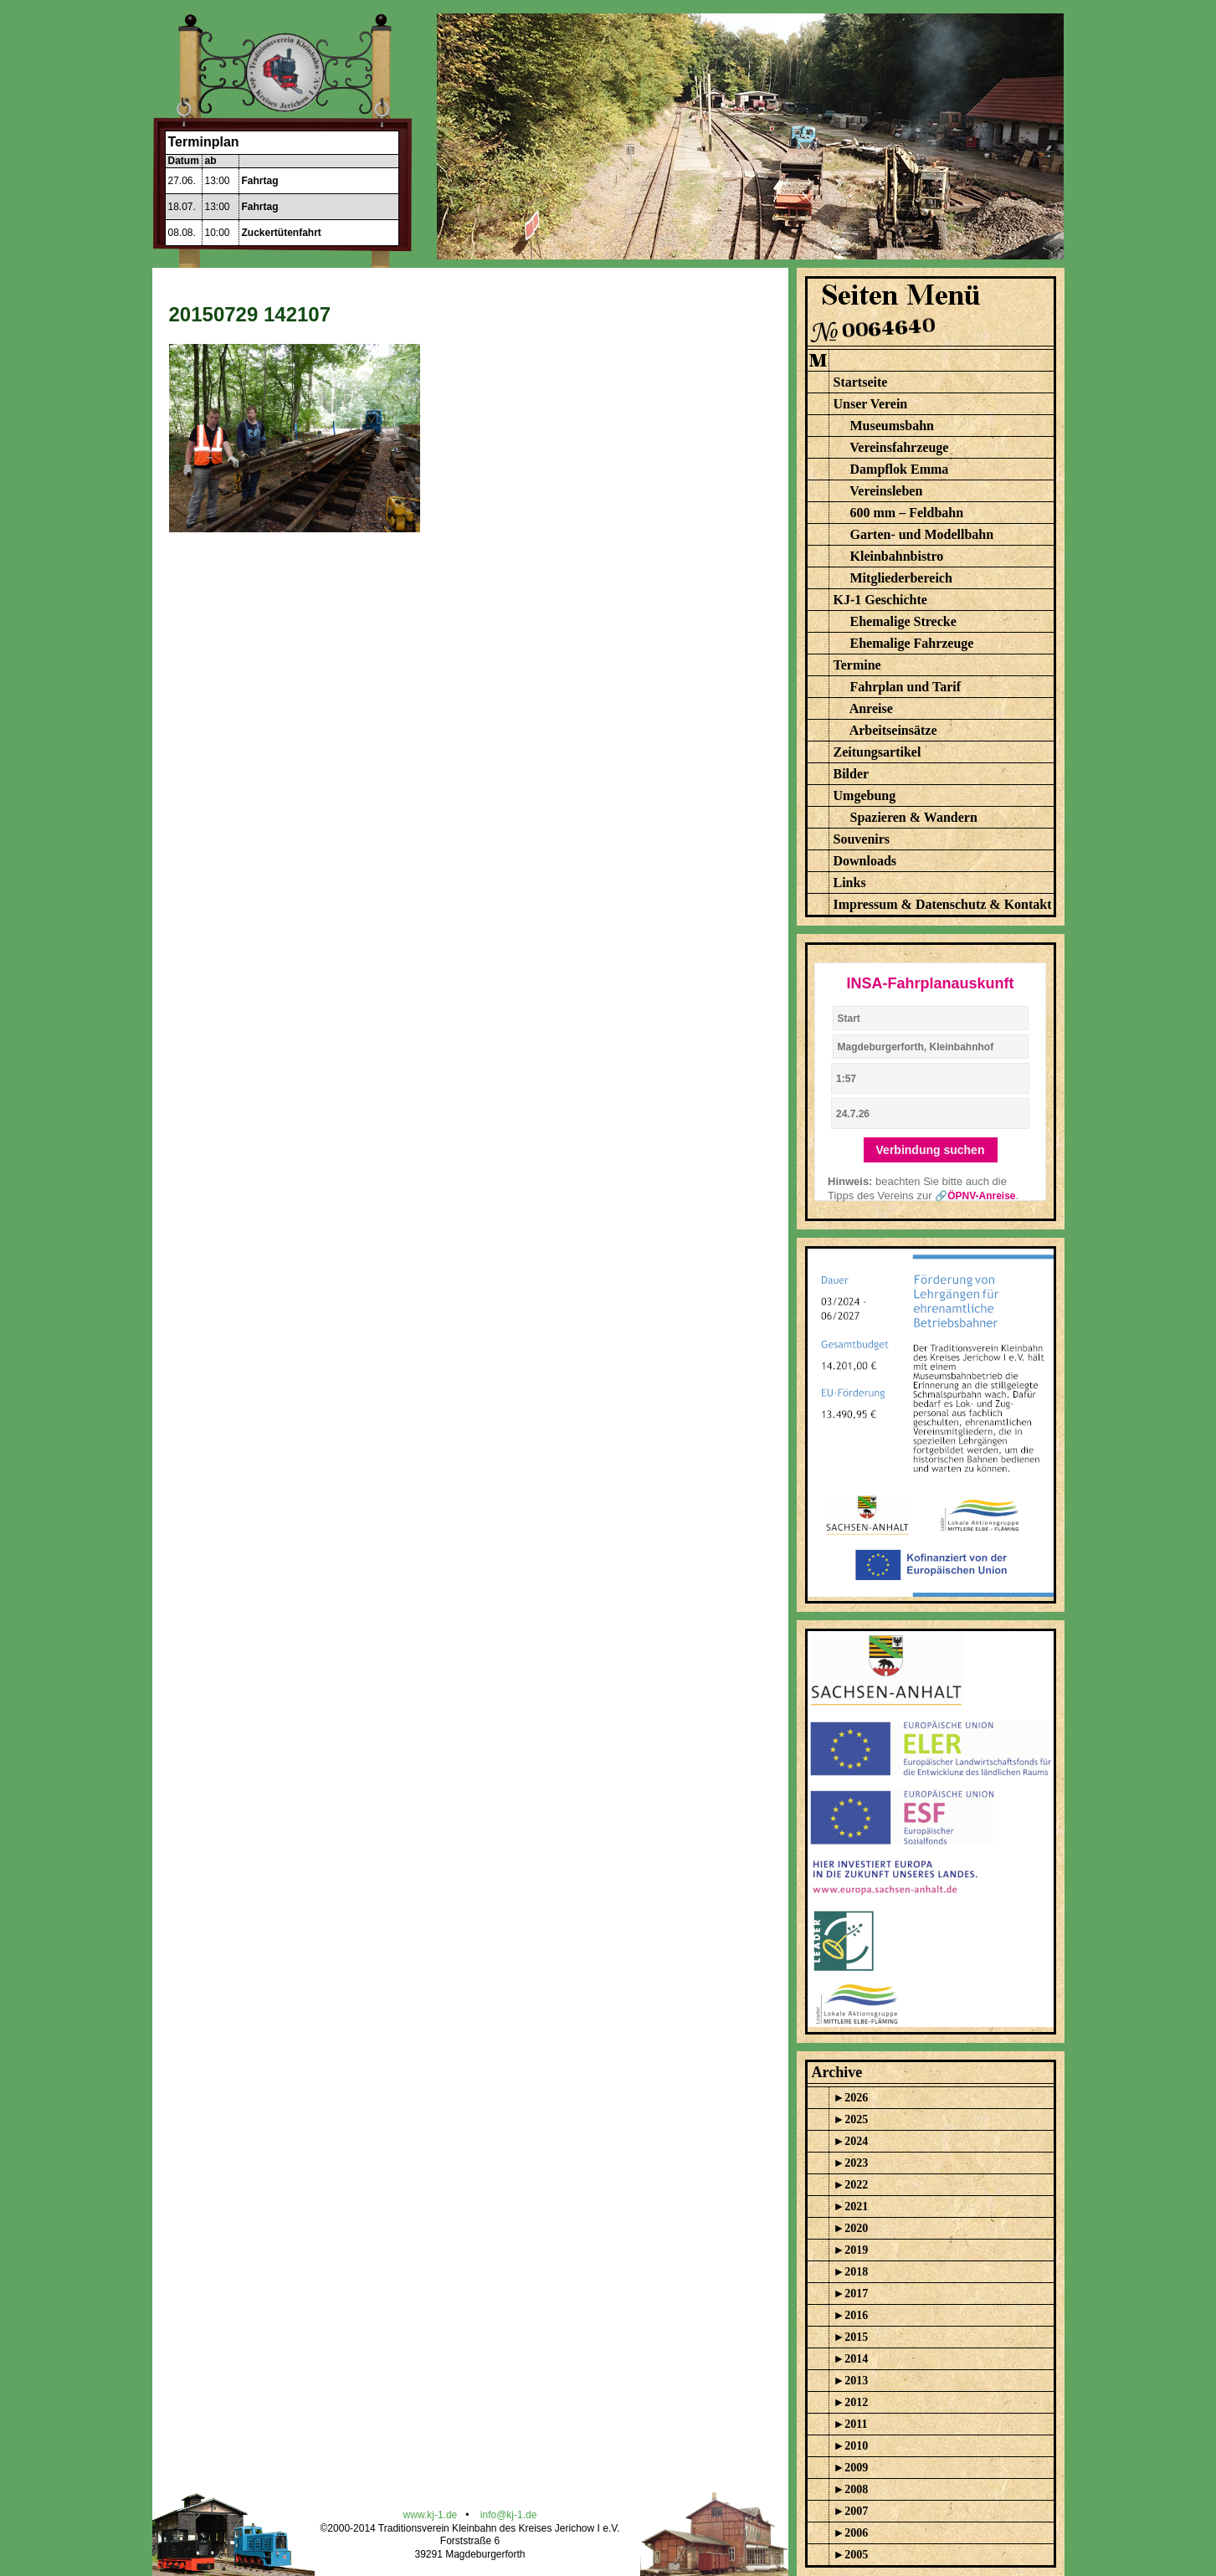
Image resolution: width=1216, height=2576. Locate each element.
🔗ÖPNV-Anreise (975, 1196)
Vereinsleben (885, 491)
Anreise (871, 708)
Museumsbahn (892, 425)
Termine (857, 665)
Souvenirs (862, 839)
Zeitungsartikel (877, 752)
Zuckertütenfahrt (281, 233)
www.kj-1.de (430, 2515)
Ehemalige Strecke (903, 621)
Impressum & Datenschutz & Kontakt (943, 904)
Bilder (852, 774)
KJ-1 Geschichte (880, 600)
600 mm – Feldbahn (907, 512)
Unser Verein (871, 404)
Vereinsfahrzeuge (898, 447)
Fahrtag (260, 181)
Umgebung (865, 795)
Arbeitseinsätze (893, 730)
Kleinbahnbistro (897, 556)
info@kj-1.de (508, 2515)
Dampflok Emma (899, 469)
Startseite (861, 382)
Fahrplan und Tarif (906, 687)
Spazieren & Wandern (913, 817)
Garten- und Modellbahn (922, 534)
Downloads (865, 861)
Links (850, 882)
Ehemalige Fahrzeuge (912, 643)
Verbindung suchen (930, 1150)
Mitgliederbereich (901, 578)
